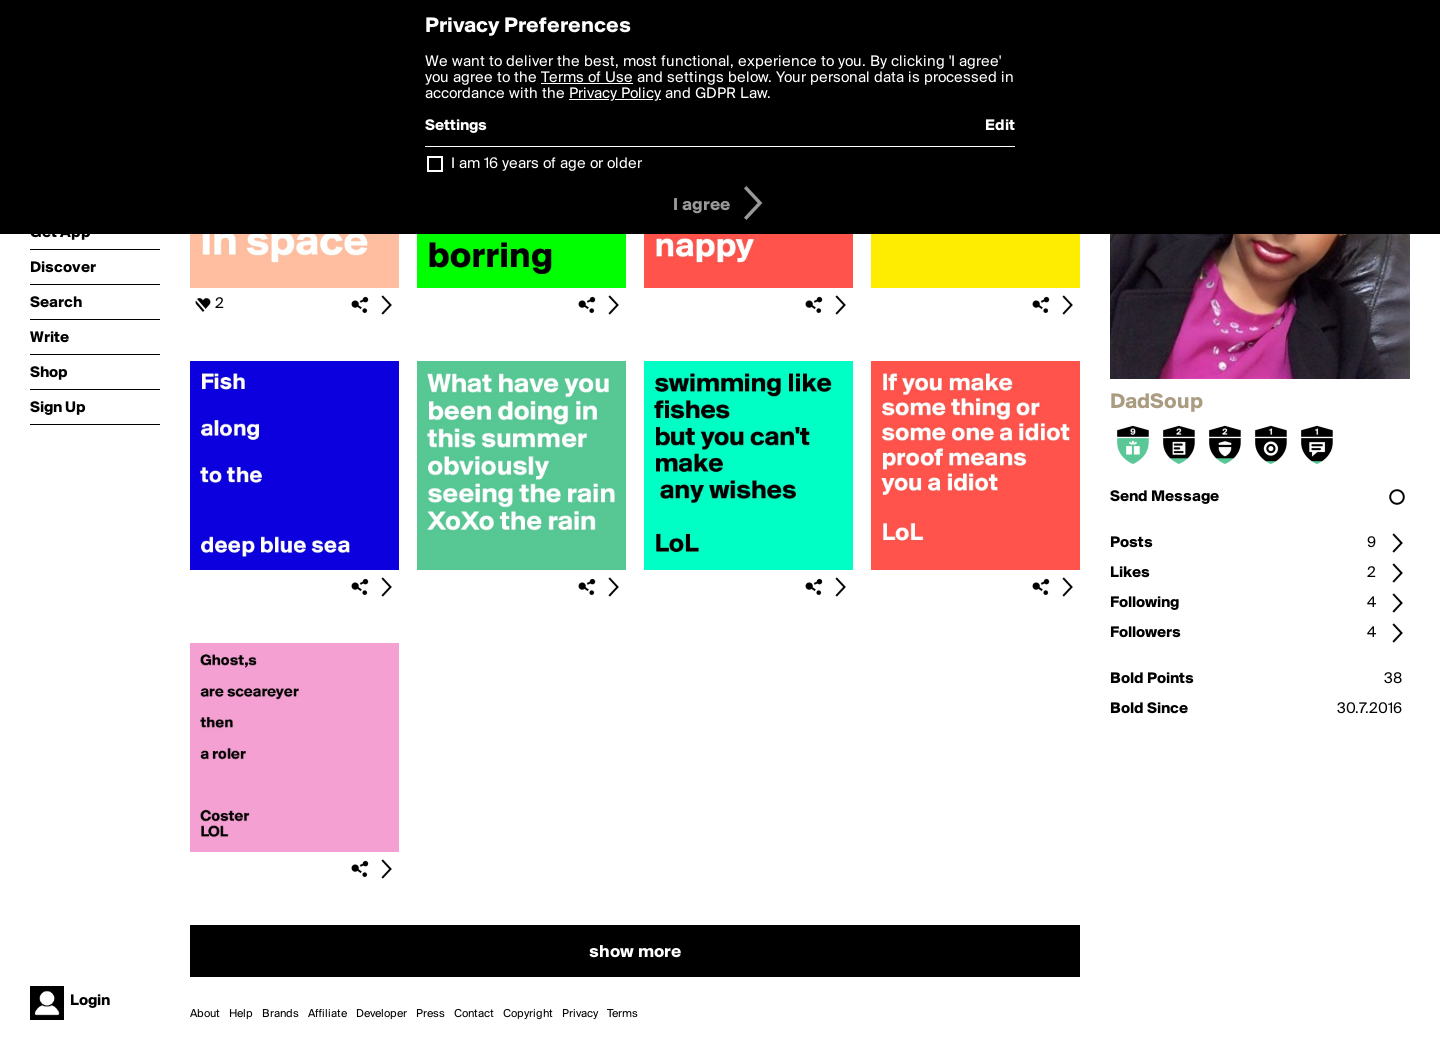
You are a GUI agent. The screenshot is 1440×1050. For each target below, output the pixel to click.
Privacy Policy (615, 94)
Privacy (580, 1014)
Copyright (528, 1014)
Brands (280, 1014)
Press (430, 1014)
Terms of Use (587, 78)
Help (241, 1014)
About (205, 1014)
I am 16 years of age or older (546, 164)
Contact (474, 1014)
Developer (381, 1014)
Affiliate (327, 1014)
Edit (1000, 126)
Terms (622, 1014)
